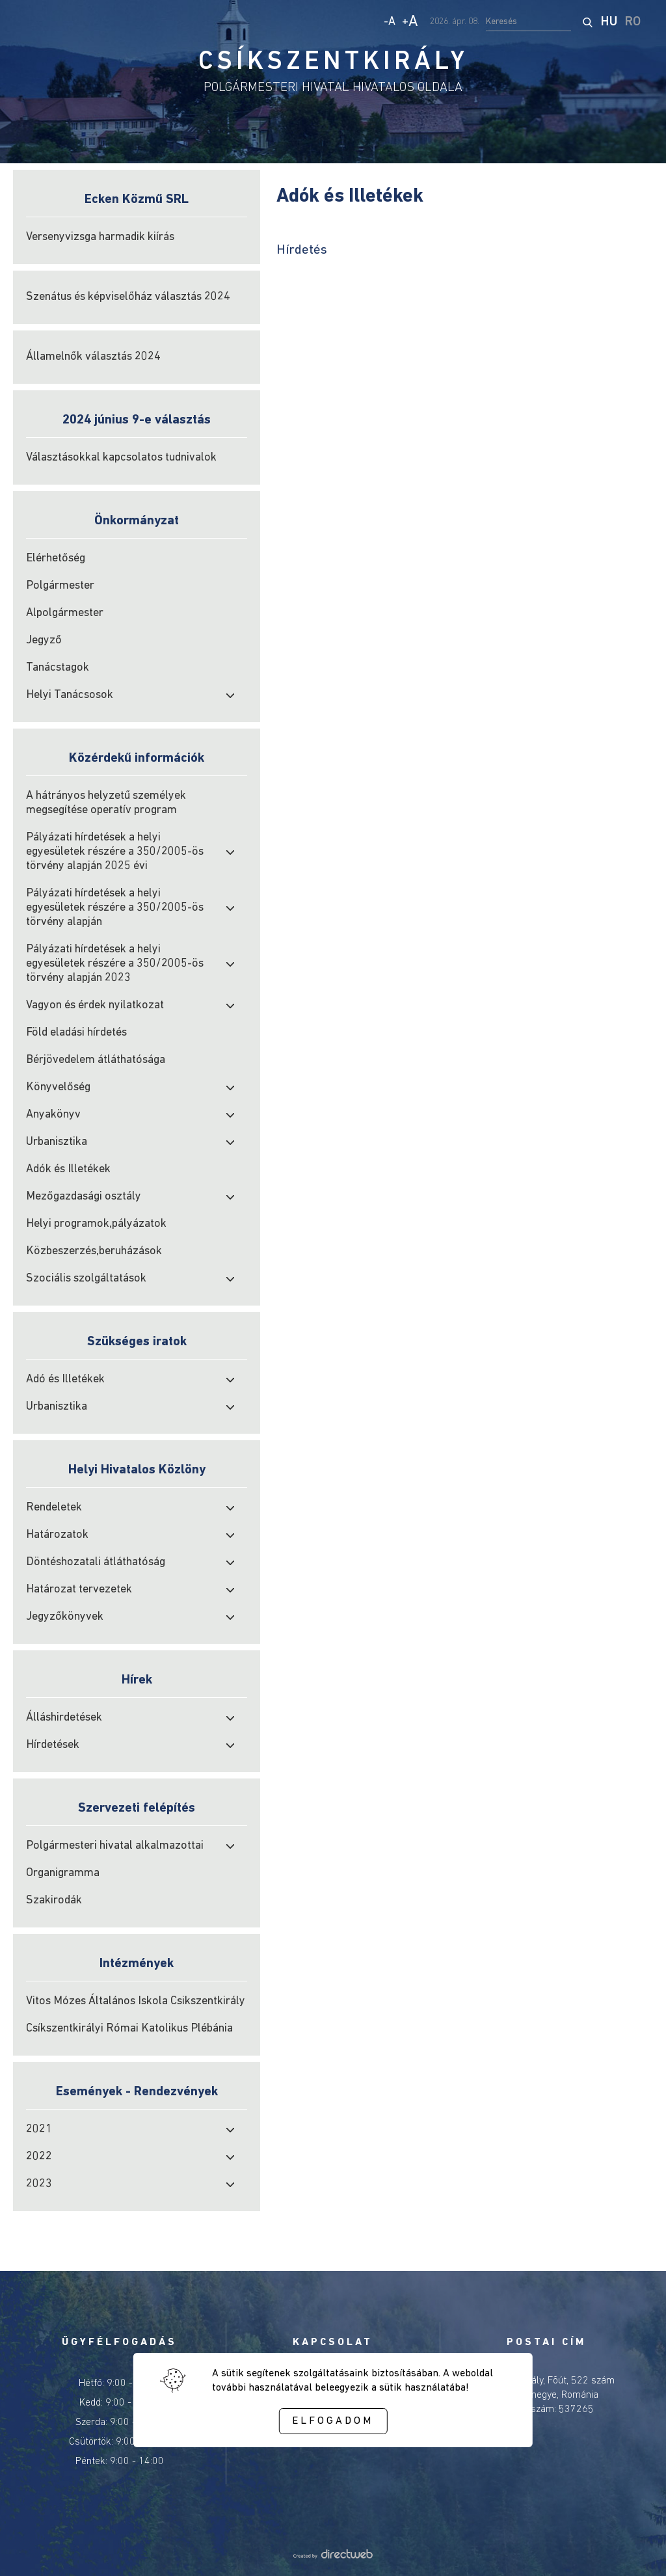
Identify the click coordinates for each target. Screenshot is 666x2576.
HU (609, 22)
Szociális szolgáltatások (86, 1278)
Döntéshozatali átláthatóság (95, 1562)
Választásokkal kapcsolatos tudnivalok (121, 457)
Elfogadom (332, 2421)
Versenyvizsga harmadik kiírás (100, 237)
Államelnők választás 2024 (93, 357)
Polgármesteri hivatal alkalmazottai (115, 1846)
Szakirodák (54, 1900)
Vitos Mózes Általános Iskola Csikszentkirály (135, 2001)
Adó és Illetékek (65, 1379)
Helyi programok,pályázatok (96, 1224)
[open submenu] (230, 695)
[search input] (528, 22)
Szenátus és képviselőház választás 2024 (128, 297)
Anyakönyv (53, 1114)
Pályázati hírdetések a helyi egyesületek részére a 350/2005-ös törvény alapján (115, 907)
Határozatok (57, 1535)
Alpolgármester (64, 613)
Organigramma (63, 1873)
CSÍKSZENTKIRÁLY (333, 62)
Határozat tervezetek (79, 1589)
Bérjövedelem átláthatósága (95, 1060)
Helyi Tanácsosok (69, 695)
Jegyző (44, 640)
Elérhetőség (55, 558)
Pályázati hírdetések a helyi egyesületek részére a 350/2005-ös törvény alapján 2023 (115, 963)
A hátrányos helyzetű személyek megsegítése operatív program (106, 803)
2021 (39, 2129)
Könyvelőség (58, 1087)
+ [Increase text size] (410, 22)
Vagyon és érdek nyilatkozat (95, 1005)
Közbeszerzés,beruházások (94, 1251)
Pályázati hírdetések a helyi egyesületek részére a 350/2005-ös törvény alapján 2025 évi (115, 851)
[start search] (587, 22)
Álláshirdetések (64, 1717)
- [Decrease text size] (389, 22)
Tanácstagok (57, 668)
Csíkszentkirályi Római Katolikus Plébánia (129, 2028)
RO (633, 22)
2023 (39, 2184)
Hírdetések (52, 1745)
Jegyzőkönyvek (64, 1617)
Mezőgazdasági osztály (83, 1196)
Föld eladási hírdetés (76, 1032)
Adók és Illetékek (68, 1169)
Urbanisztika (56, 1142)
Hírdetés (301, 250)
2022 (39, 2157)
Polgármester (60, 586)
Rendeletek (54, 1507)
